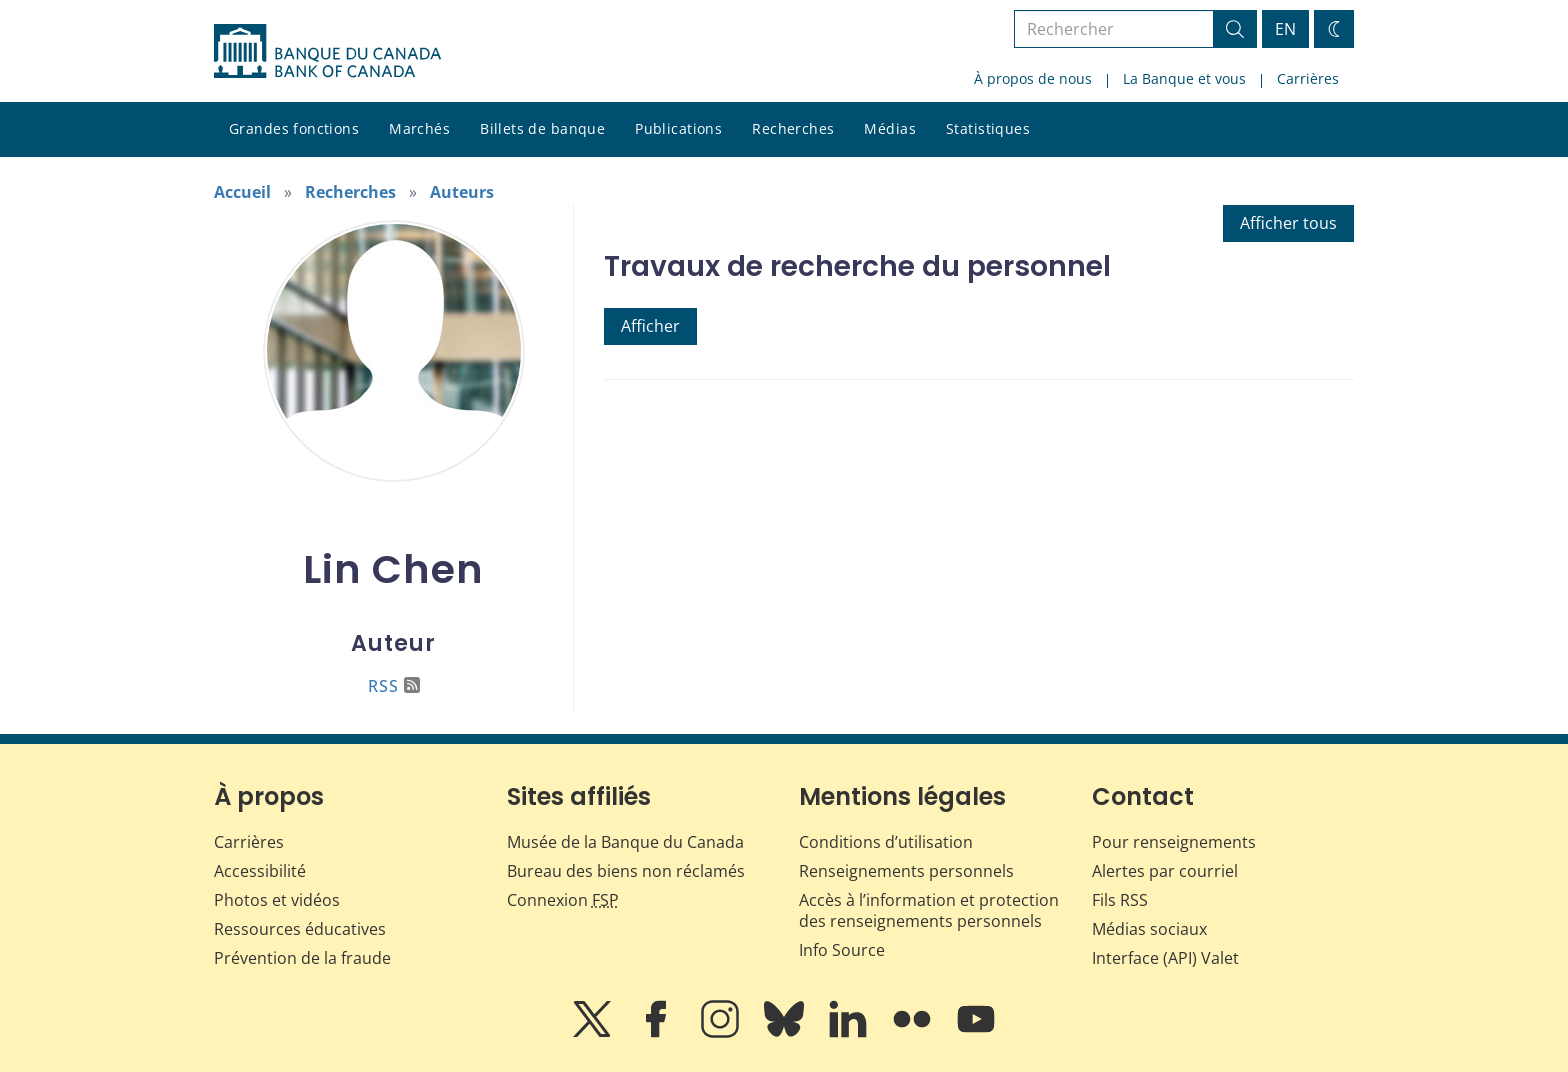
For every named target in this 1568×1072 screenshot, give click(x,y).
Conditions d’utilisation (886, 842)
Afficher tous (1288, 223)
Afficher (650, 326)
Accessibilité (260, 871)
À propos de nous (1033, 78)
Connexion (563, 900)
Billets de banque (542, 128)
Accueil (242, 192)
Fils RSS (1120, 900)
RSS (394, 686)
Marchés (419, 128)
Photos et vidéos (277, 900)
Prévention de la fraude (302, 958)
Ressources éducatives (300, 929)
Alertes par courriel (1165, 871)
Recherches (793, 128)
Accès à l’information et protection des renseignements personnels (929, 910)
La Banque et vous (1184, 78)
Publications (678, 128)
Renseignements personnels (906, 871)
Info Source (842, 950)
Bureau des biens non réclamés (626, 871)
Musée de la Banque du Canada (625, 842)
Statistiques (988, 128)
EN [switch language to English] (1285, 29)
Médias (890, 128)
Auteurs (462, 192)
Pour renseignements (1174, 842)
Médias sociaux (1149, 929)
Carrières (1308, 78)
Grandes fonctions (294, 128)
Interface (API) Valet (1165, 958)
